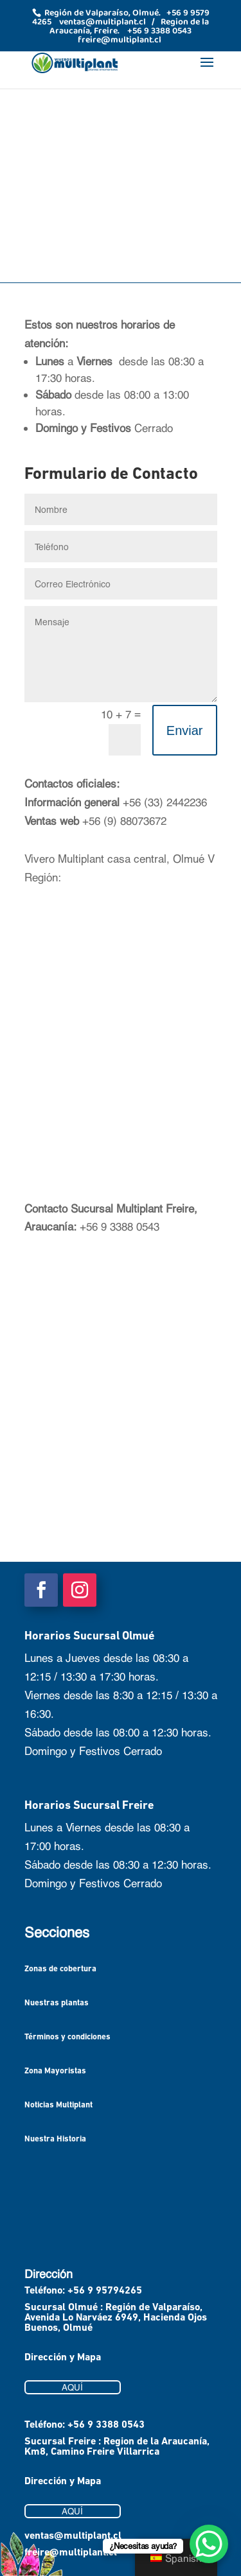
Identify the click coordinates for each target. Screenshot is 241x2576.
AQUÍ (72, 2387)
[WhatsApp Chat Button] (209, 2544)
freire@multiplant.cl (70, 2553)
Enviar (184, 730)
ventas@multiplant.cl (72, 2536)
